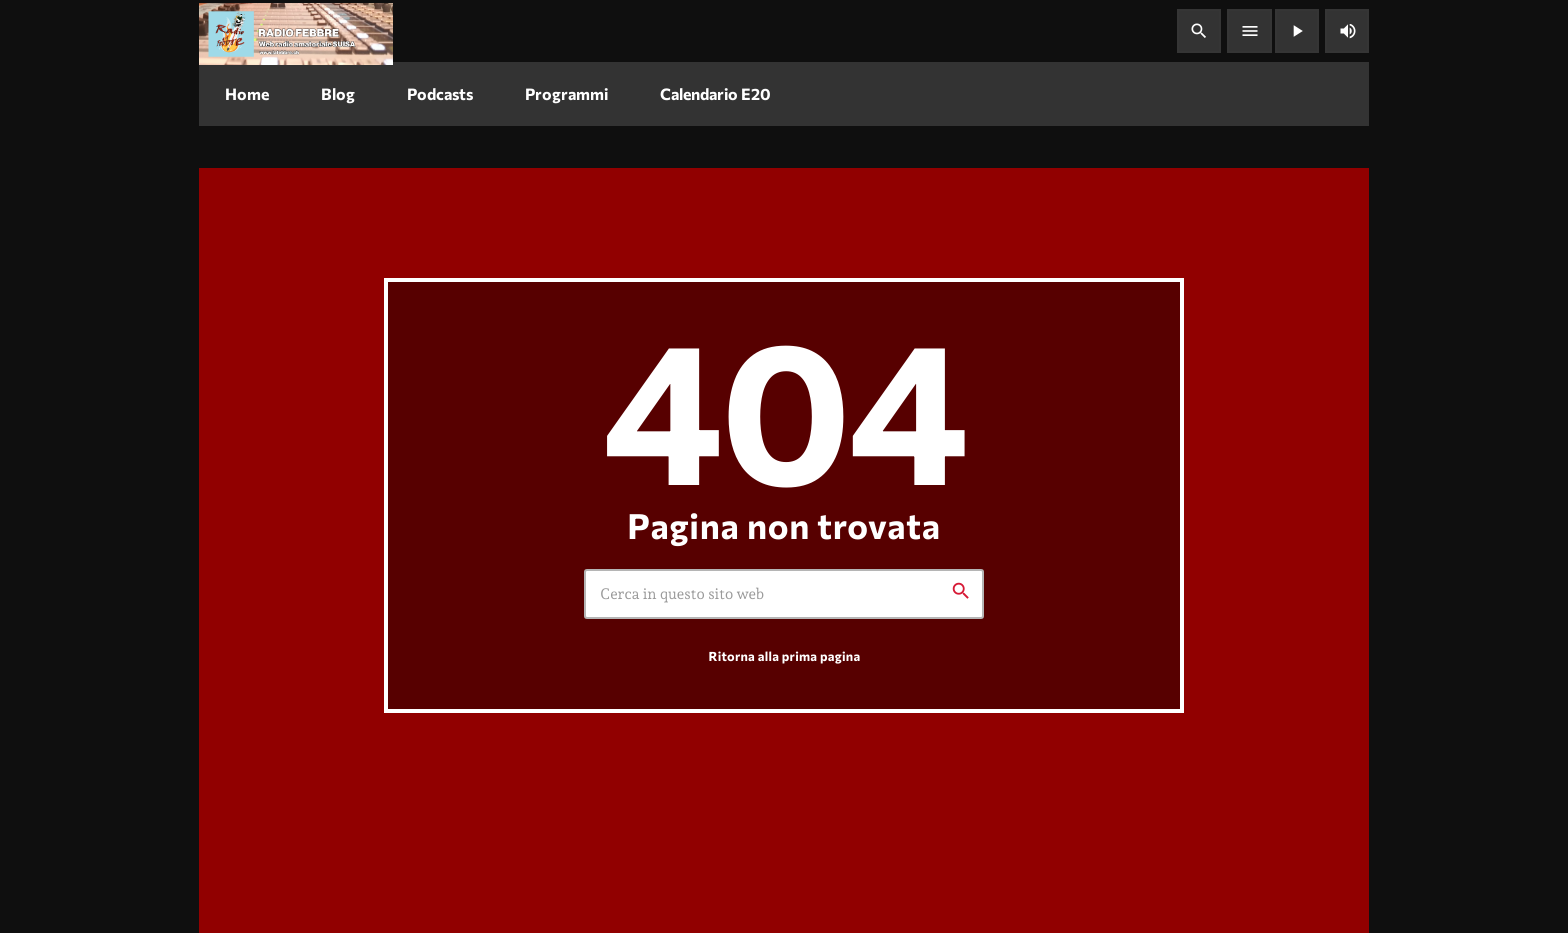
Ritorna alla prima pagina (785, 656)
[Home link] (296, 31)
